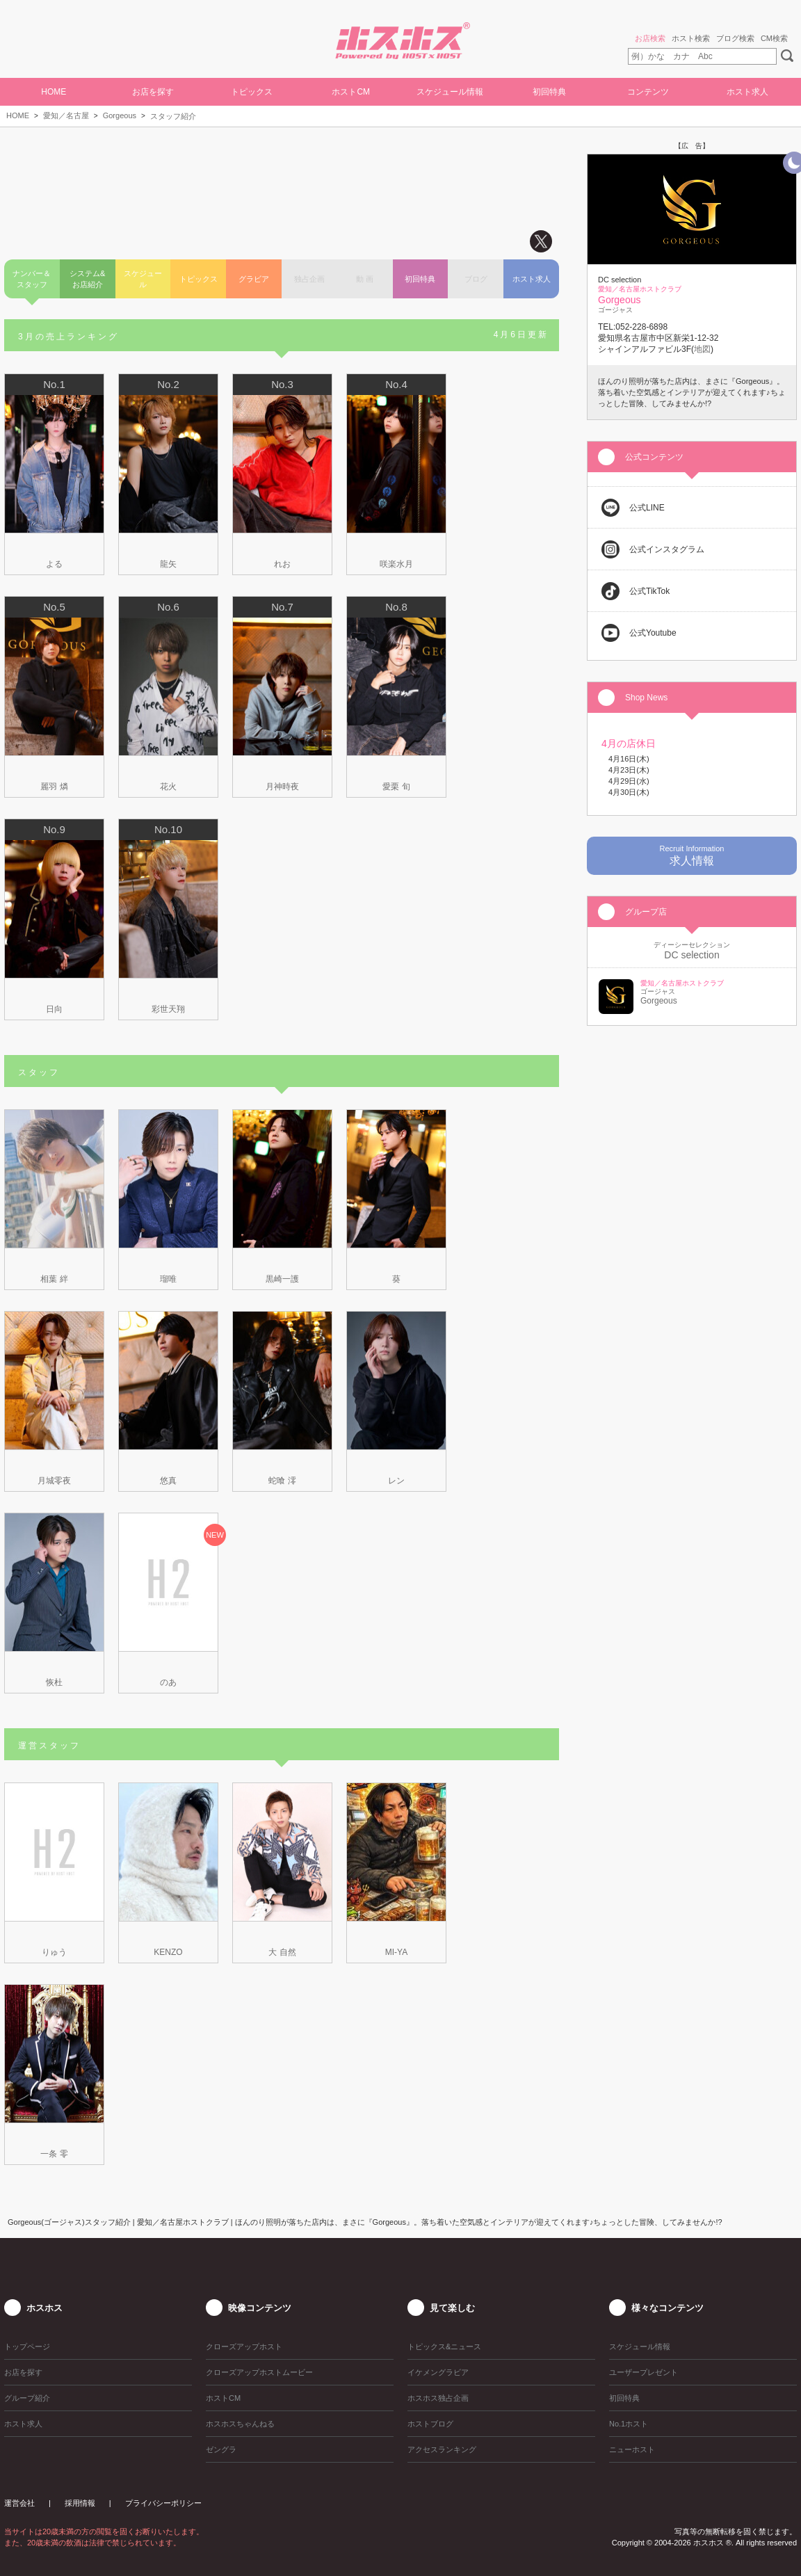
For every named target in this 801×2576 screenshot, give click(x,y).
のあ (168, 1682)
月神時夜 (282, 786)
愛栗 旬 (396, 786)
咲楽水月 (396, 564)
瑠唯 (168, 1279)
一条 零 (53, 2154)
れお (282, 564)
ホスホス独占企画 (438, 2398)
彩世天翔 (168, 1009)
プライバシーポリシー (163, 2503)
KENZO (168, 1952)
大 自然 (282, 1952)
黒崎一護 (282, 1279)
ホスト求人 (747, 92)
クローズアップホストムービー (259, 2372)
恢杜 (54, 1682)
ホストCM (351, 92)
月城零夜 (54, 1481)
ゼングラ (221, 2449)
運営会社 (19, 2503)
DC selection (691, 954)
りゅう (54, 1952)
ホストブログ (430, 2424)
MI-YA (396, 1952)
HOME (53, 92)
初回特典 (549, 92)
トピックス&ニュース (444, 2346)
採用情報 (80, 2503)
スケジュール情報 (449, 92)
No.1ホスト (628, 2424)
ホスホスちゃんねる (240, 2424)
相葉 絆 (53, 1279)
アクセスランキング (441, 2449)
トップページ (27, 2346)
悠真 (168, 1481)
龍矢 (168, 564)
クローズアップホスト (244, 2346)
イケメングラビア (438, 2372)
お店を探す (153, 92)
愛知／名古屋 (66, 115)
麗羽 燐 (53, 786)
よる (54, 564)
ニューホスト (632, 2449)
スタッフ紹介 (173, 116)
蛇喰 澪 (282, 1481)
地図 (702, 349)
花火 (168, 786)
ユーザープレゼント (643, 2372)
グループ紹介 (27, 2398)
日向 (54, 1009)
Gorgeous (119, 115)
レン (396, 1481)
